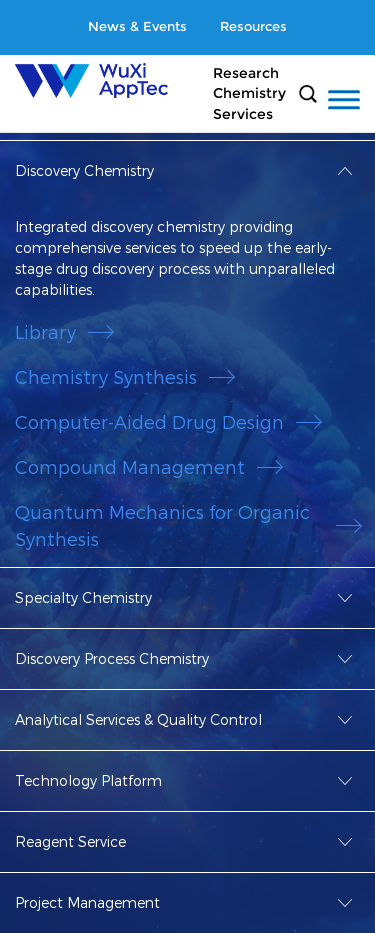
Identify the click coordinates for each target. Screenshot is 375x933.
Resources (253, 26)
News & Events (137, 26)
